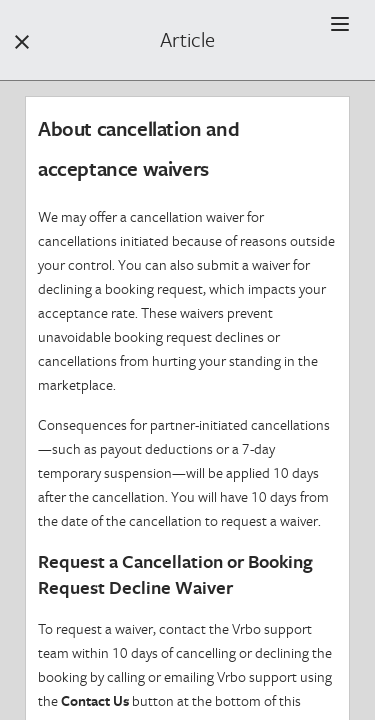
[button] (340, 24)
